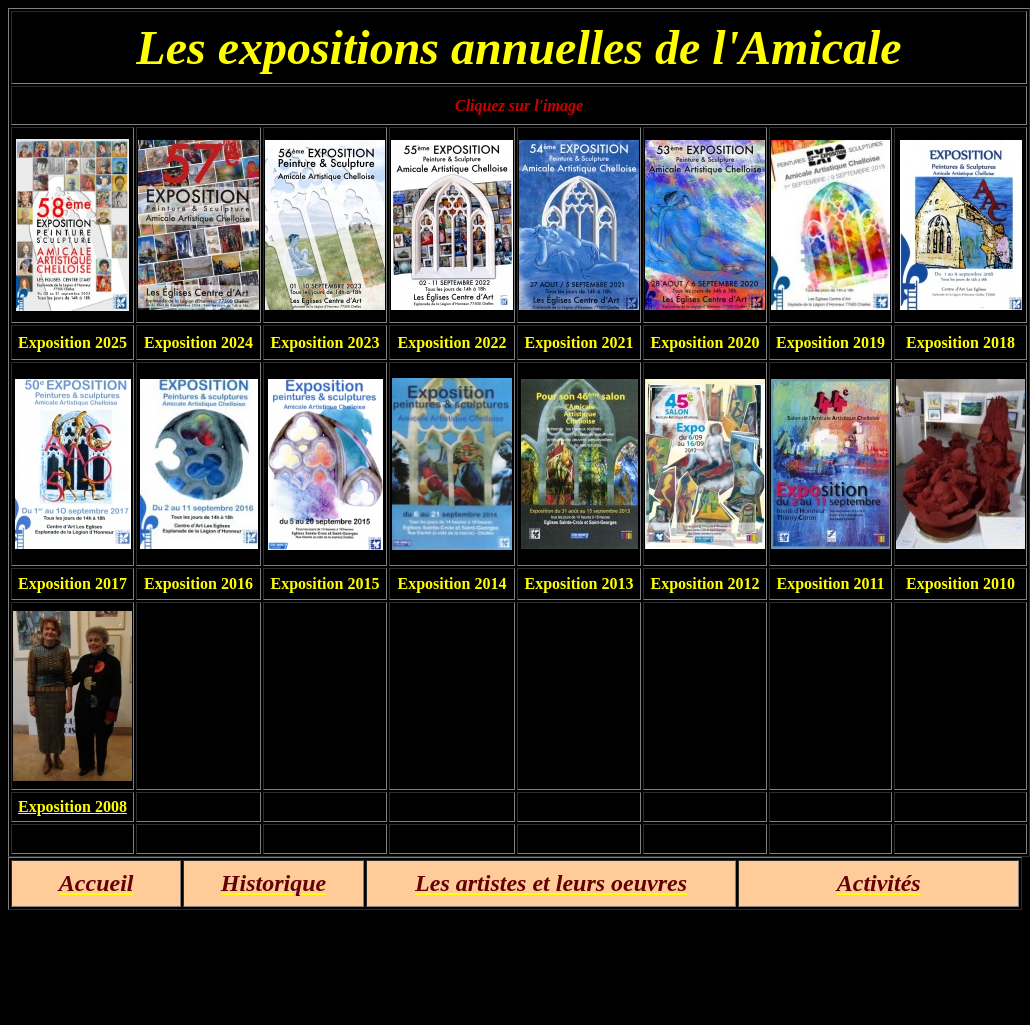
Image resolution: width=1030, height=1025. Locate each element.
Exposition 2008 (72, 806)
